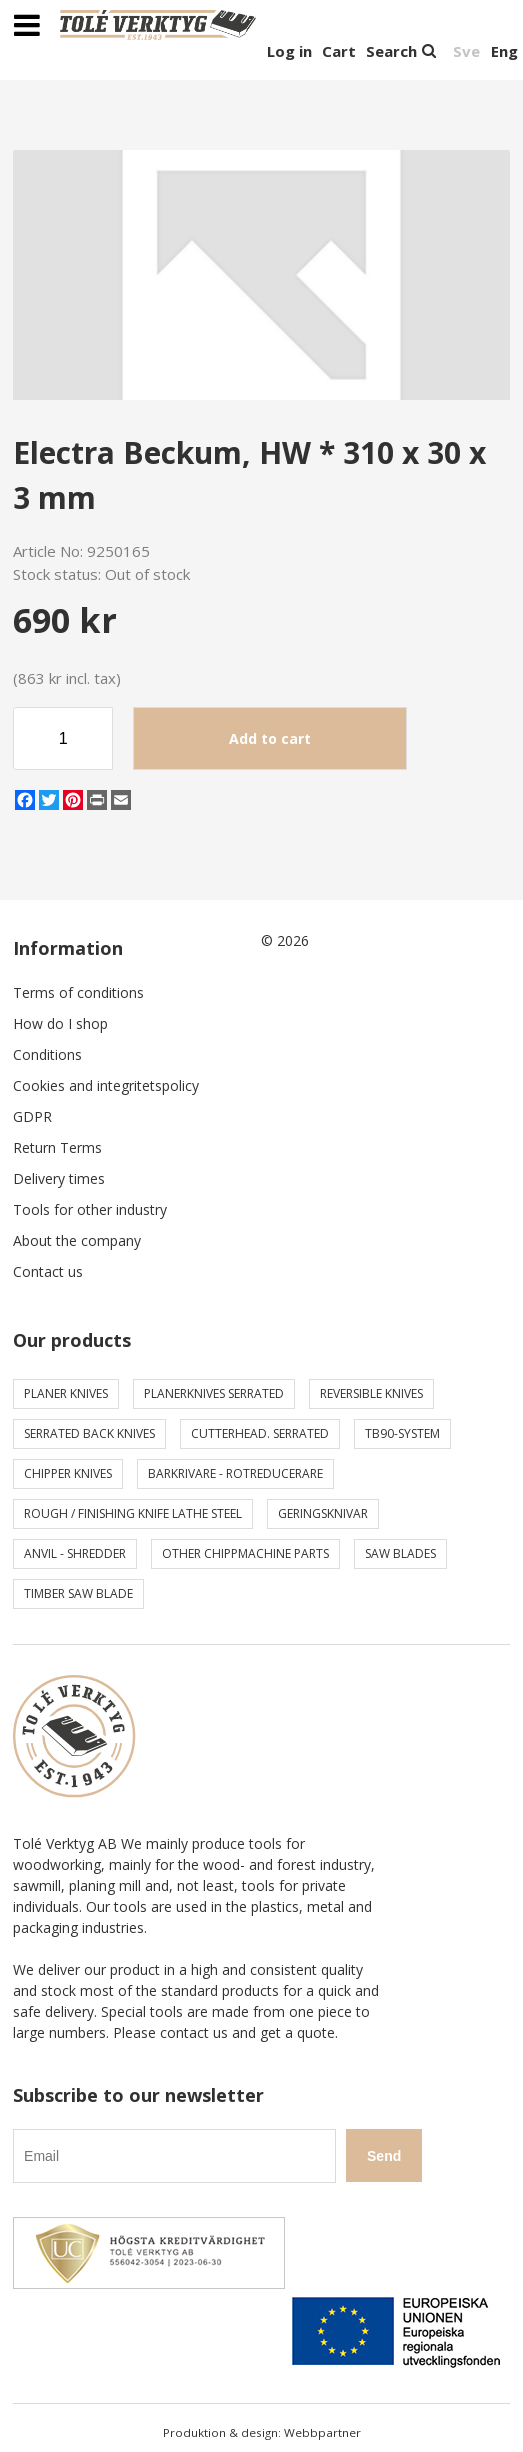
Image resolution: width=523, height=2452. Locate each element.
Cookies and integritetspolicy (106, 1085)
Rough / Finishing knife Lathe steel (133, 1513)
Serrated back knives (89, 1433)
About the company (77, 1240)
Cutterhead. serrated (260, 1433)
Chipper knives (68, 1473)
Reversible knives (371, 1393)
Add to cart (270, 738)
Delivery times (59, 1178)
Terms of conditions (78, 992)
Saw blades (400, 1553)
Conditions (47, 1054)
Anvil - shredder (75, 1553)
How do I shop (60, 1023)
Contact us (48, 1271)
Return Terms (57, 1147)
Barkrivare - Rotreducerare (235, 1473)
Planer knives (66, 1393)
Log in (289, 51)
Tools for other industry (90, 1209)
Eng (504, 51)
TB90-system (402, 1433)
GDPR (32, 1116)
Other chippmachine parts (245, 1553)
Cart (339, 51)
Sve (466, 51)
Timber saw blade (78, 1593)
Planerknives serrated (214, 1393)
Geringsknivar (323, 1513)
